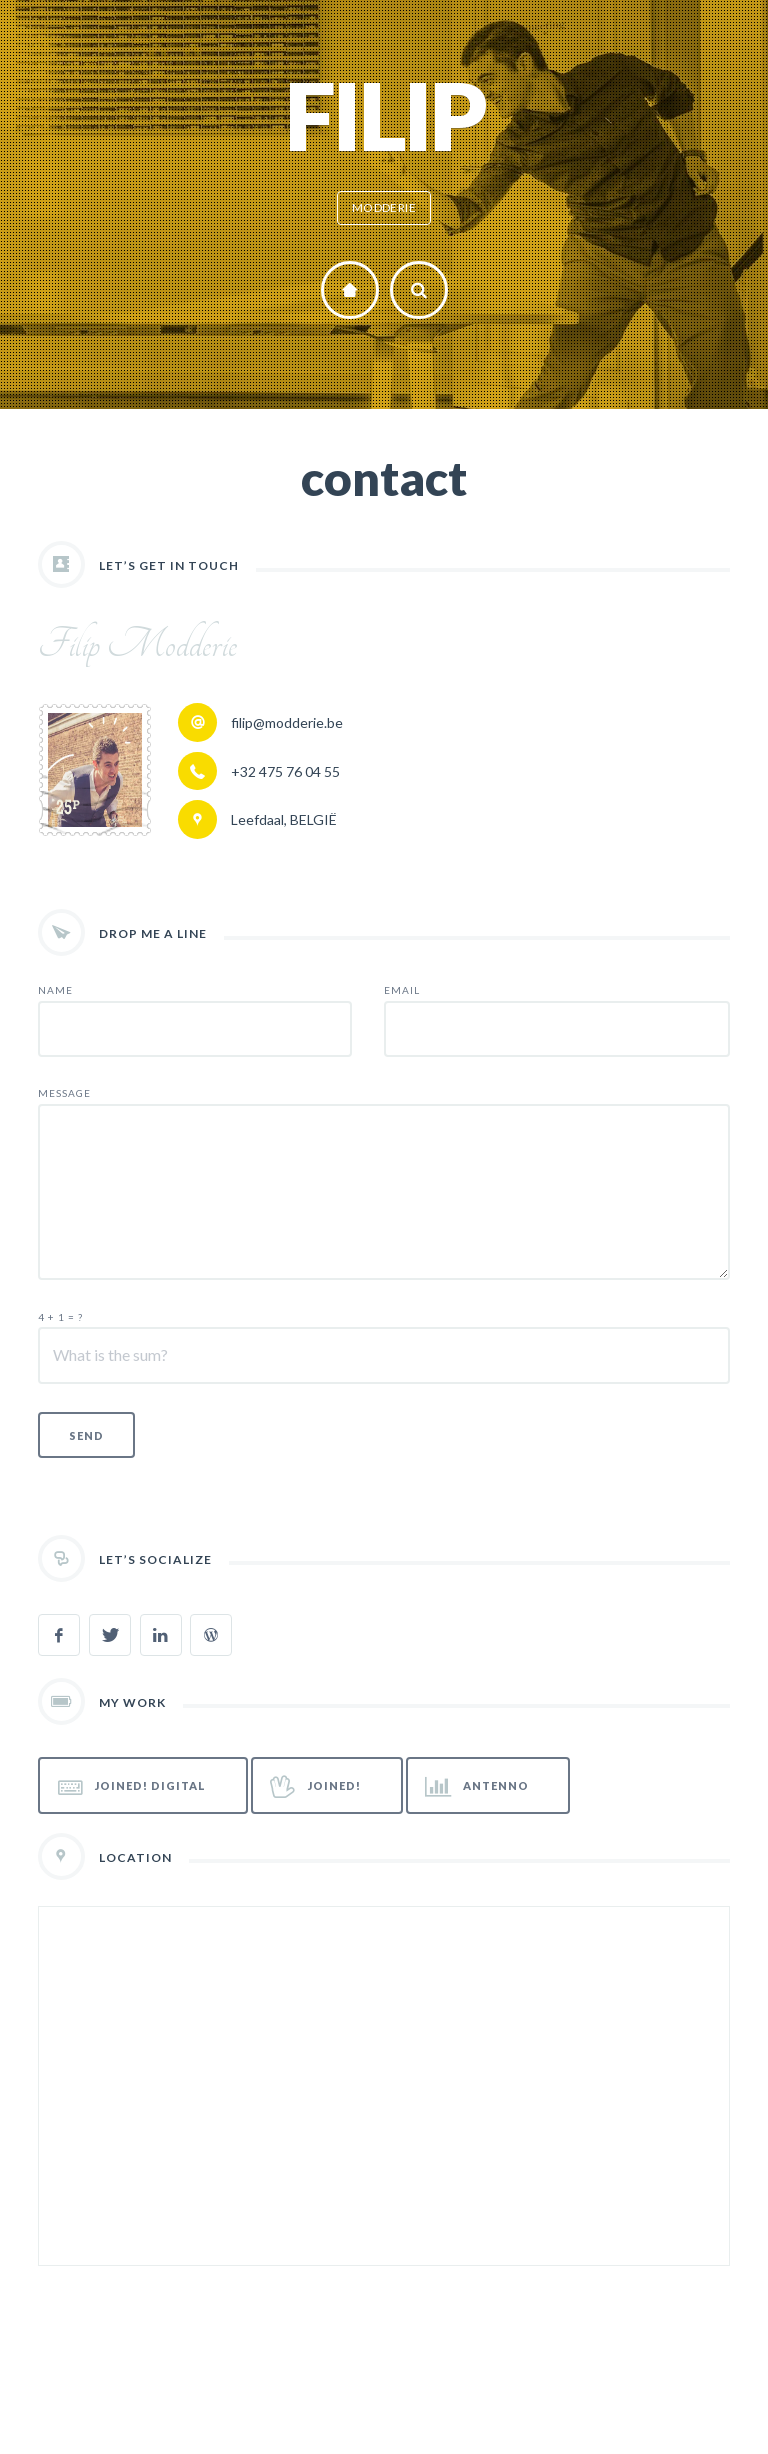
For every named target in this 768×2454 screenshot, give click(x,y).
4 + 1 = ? (60, 1317)
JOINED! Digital (132, 1786)
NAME (55, 990)
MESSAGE (64, 1093)
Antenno (477, 1786)
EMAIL (402, 990)
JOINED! (315, 1786)
